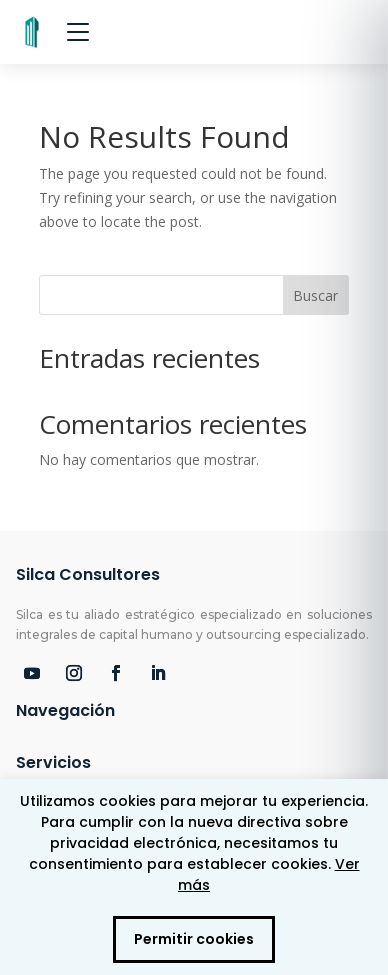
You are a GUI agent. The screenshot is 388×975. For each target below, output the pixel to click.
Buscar (315, 295)
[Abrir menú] (78, 32)
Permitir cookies (194, 939)
